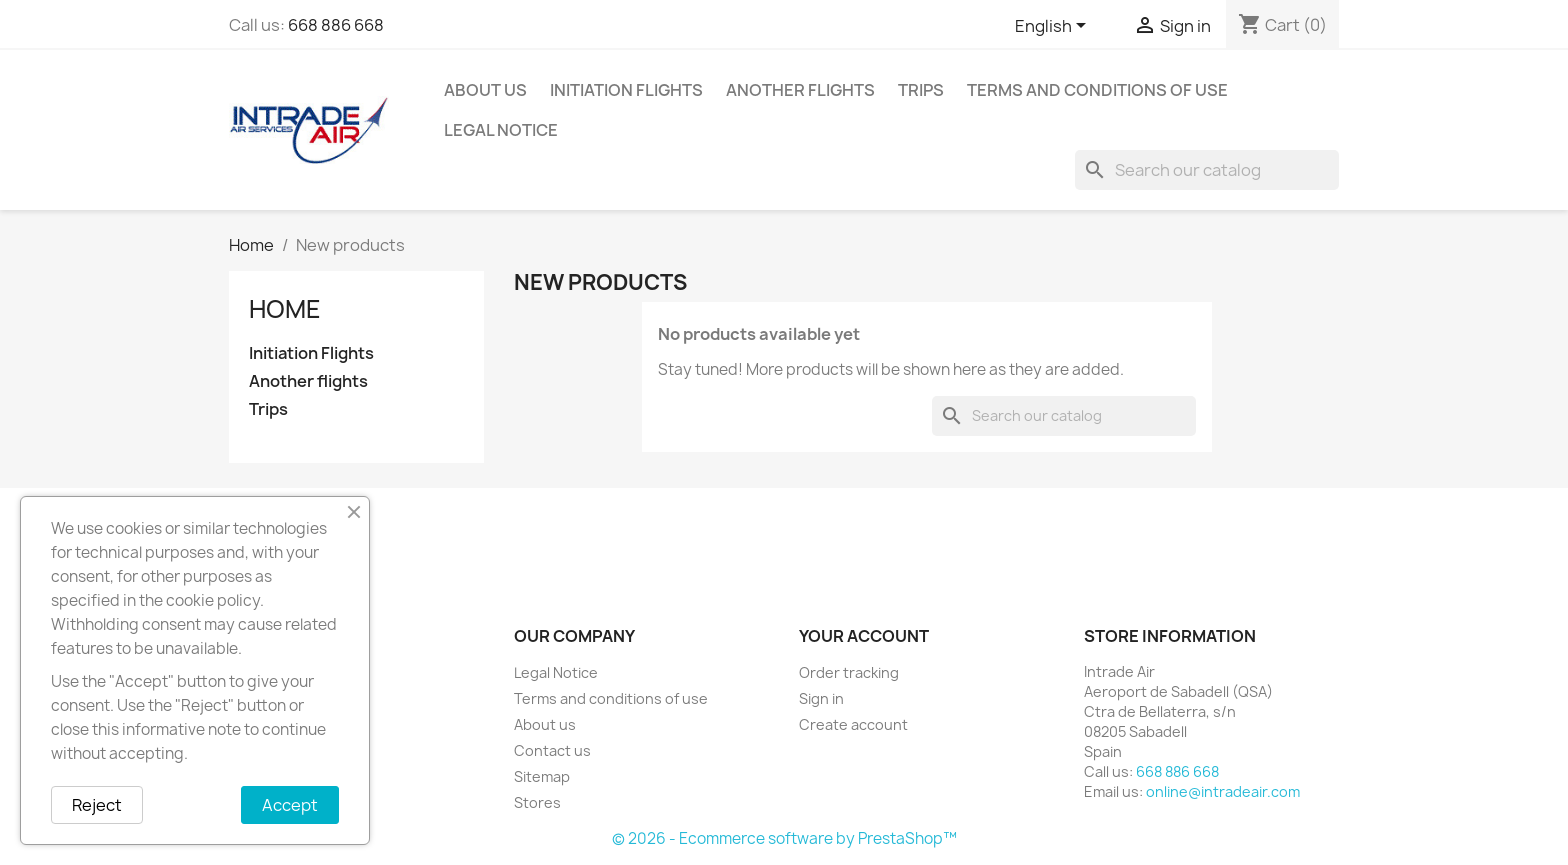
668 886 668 (336, 25)
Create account (853, 724)
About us (485, 90)
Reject (97, 805)
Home (285, 309)
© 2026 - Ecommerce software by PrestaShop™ (784, 838)
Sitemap (542, 776)
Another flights (800, 90)
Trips (921, 90)
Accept (290, 805)
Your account (864, 636)
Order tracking (849, 672)
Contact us (552, 750)
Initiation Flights (626, 90)
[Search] (1207, 170)
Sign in (821, 698)
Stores (537, 802)
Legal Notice (501, 130)
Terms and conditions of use (1097, 90)
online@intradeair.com (1223, 791)
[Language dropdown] (1054, 27)
